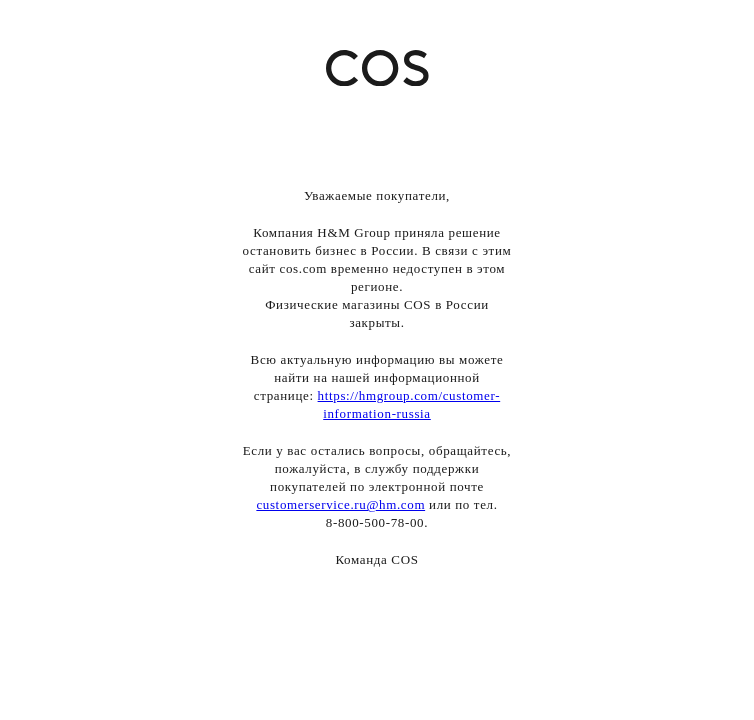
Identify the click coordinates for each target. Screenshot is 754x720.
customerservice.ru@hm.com (340, 504)
